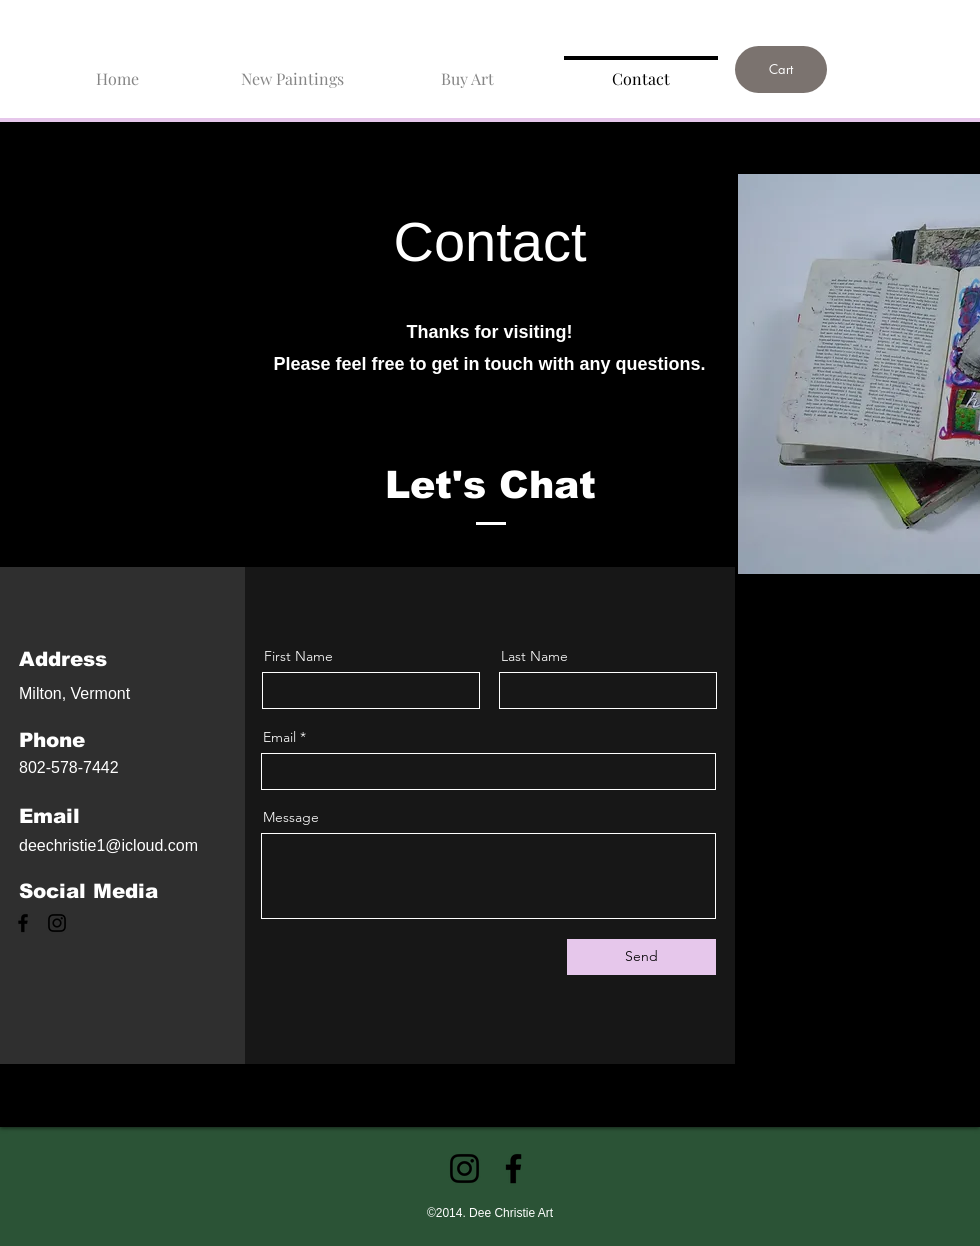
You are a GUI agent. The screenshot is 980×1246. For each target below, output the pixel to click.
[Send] (641, 957)
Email (279, 737)
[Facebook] (23, 923)
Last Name (534, 656)
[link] (829, 17)
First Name (298, 656)
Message (291, 817)
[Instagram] (57, 923)
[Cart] (781, 69)
